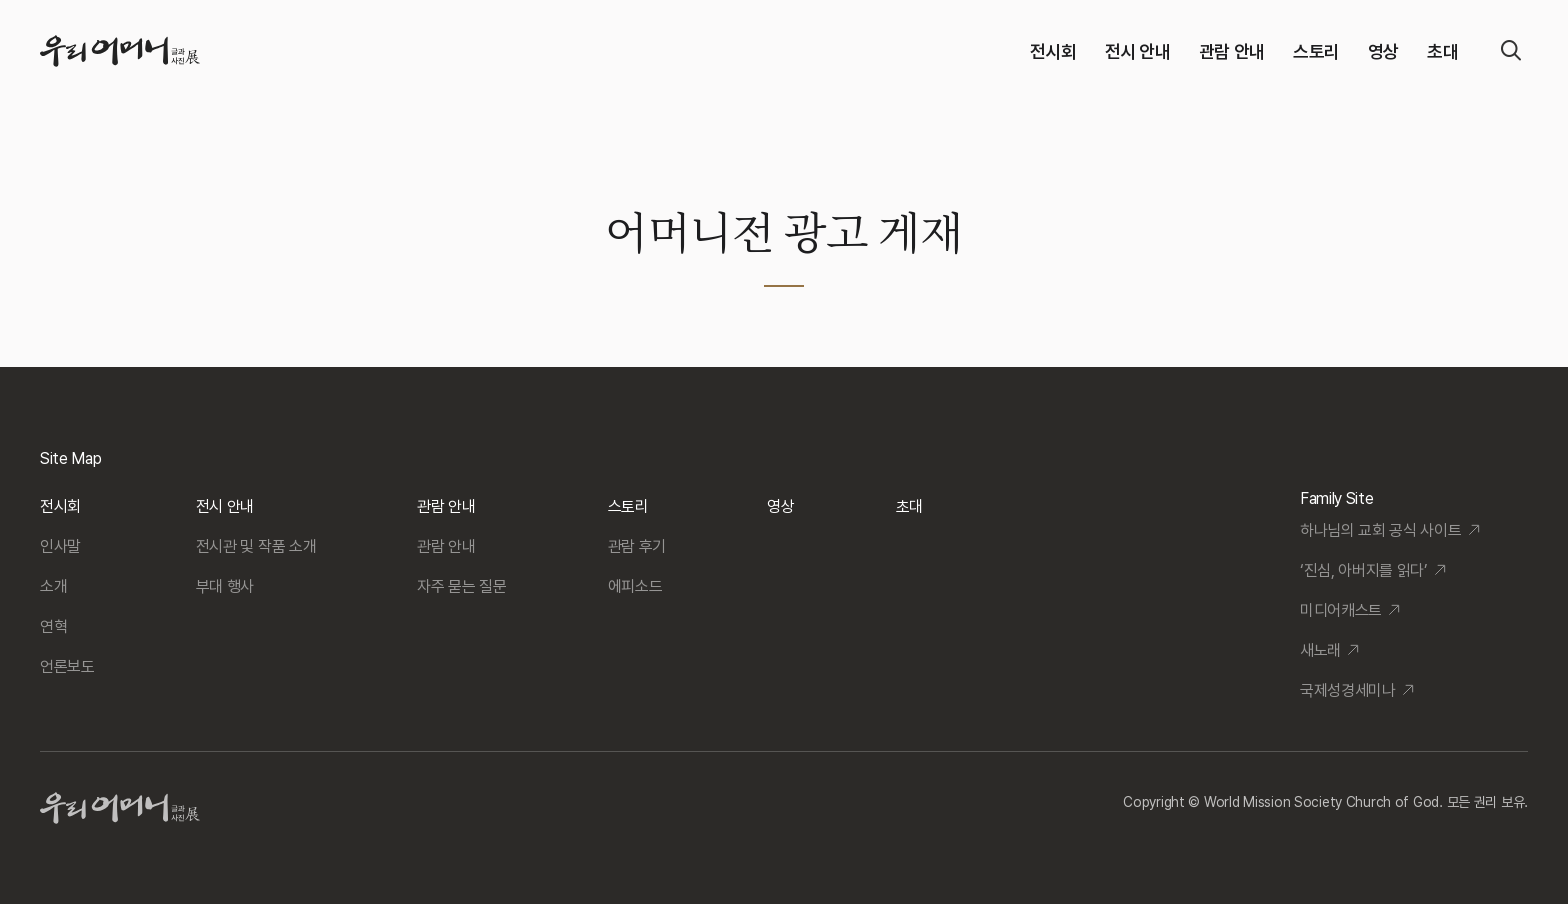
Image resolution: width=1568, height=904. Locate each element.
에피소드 (635, 586)
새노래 (1320, 650)
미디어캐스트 (1341, 610)
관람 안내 (1232, 51)
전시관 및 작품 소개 (256, 546)
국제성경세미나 (1348, 690)
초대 (1442, 51)
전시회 (1053, 51)
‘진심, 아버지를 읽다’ (1364, 570)
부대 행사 (225, 586)
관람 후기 (637, 546)
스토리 (1316, 51)
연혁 (53, 626)
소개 (53, 586)
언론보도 (67, 666)
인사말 (60, 546)
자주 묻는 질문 (461, 586)
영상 (1383, 51)
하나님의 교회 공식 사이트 (1381, 530)
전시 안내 (1138, 51)
